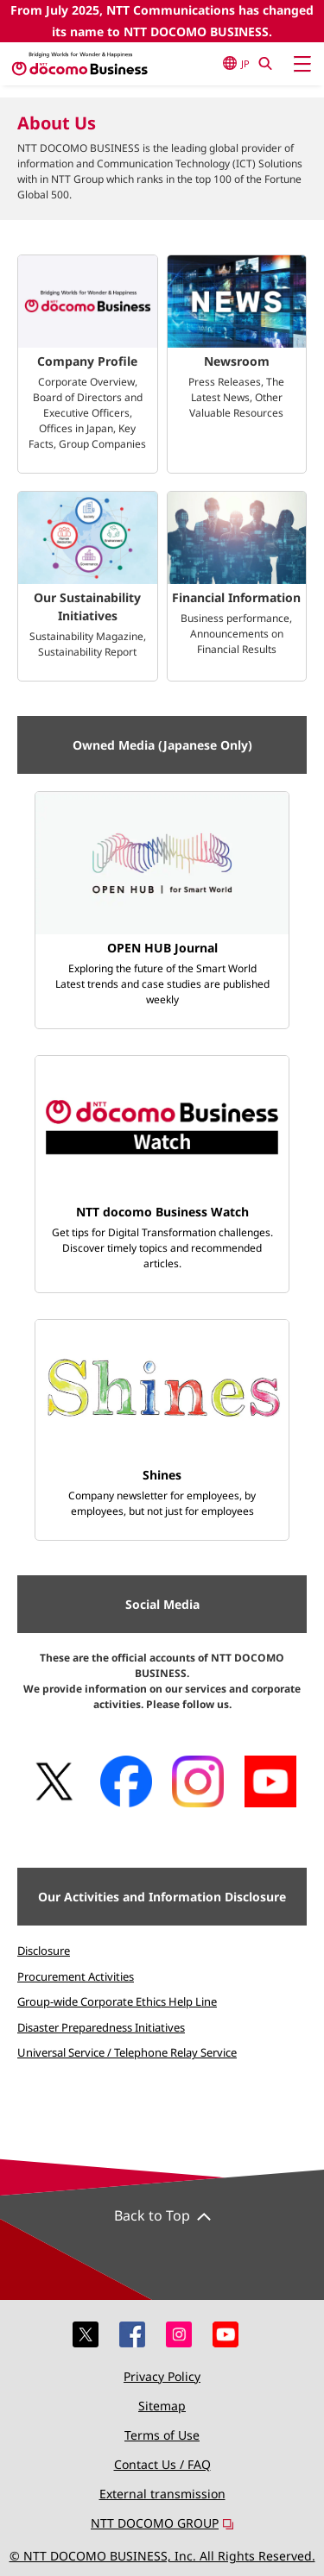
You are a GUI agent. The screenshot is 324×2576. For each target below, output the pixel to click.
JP (236, 63)
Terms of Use (162, 2435)
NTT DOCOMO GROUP (162, 2523)
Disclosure (43, 1950)
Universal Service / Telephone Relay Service (127, 2052)
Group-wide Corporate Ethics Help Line (117, 2001)
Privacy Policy (162, 2376)
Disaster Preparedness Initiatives (101, 2027)
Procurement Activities (75, 1976)
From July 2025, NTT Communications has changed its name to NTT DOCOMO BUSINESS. (162, 21)
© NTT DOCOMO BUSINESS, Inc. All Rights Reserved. (162, 2556)
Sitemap (162, 2405)
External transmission (162, 2493)
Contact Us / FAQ (162, 2464)
